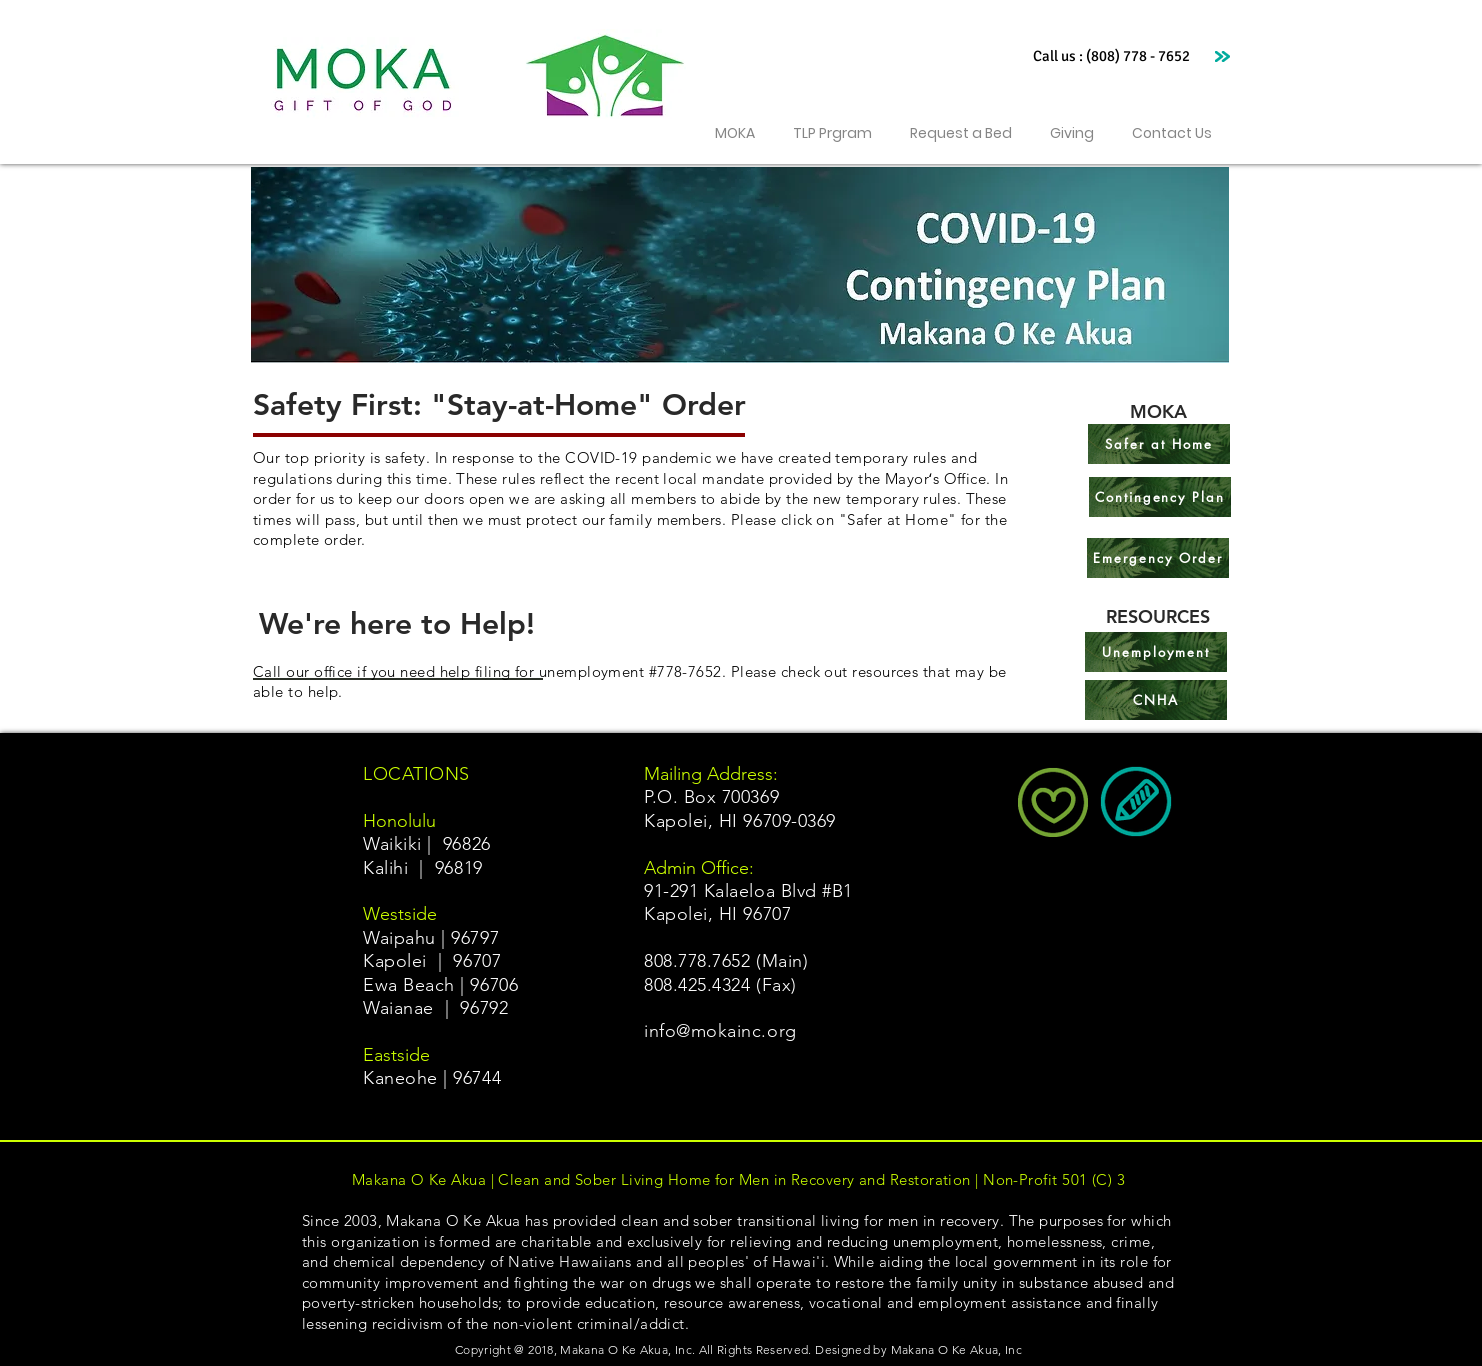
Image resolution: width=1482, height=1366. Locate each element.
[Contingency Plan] (1160, 497)
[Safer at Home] (1159, 444)
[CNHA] (1156, 700)
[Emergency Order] (1158, 558)
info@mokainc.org (720, 1031)
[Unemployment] (1156, 652)
